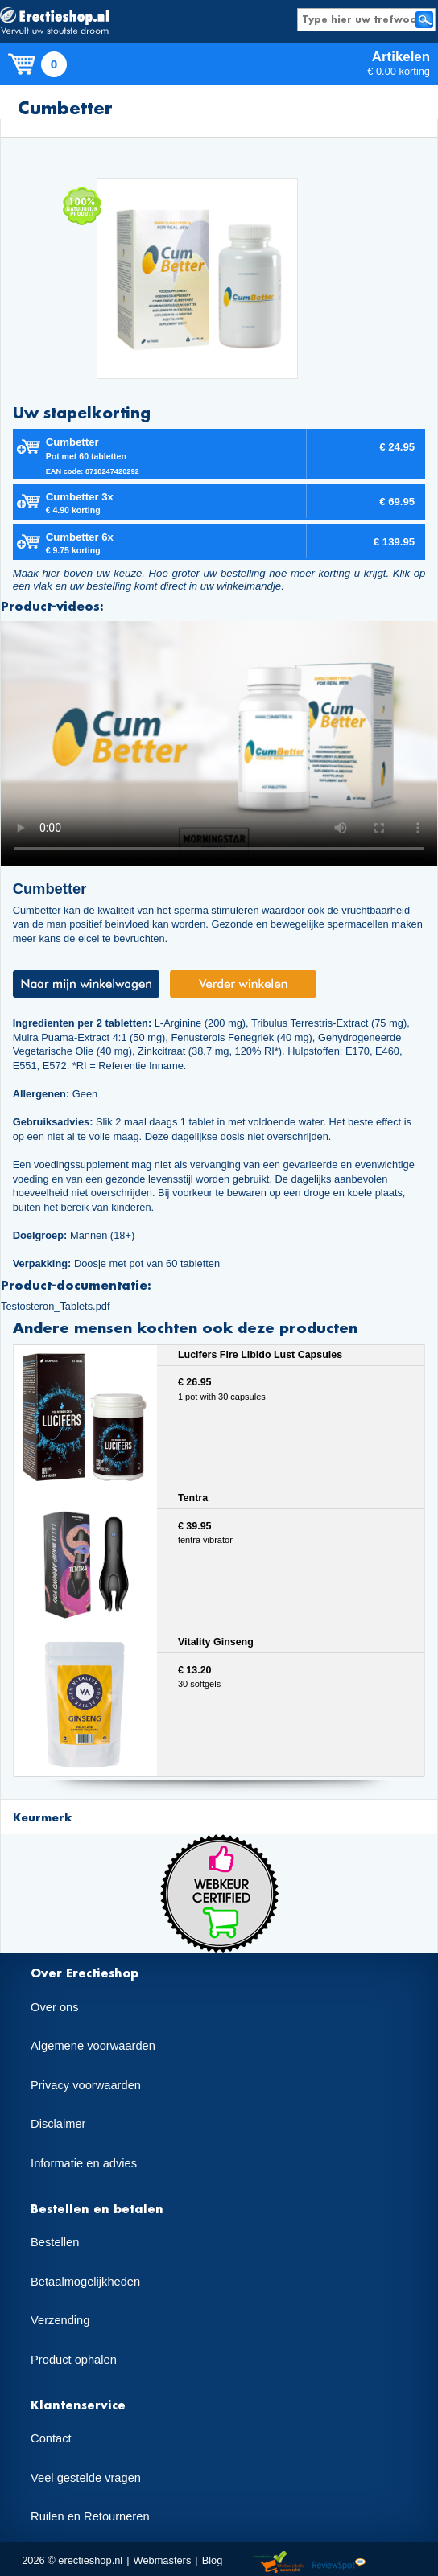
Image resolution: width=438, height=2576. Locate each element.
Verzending (60, 2320)
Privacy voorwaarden (86, 2085)
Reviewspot (339, 2562)
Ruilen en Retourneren (90, 2516)
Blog (212, 2560)
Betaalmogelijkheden (85, 2281)
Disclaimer (58, 2123)
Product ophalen (74, 2359)
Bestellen (55, 2242)
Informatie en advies (84, 2163)
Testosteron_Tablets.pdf (55, 1306)
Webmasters (163, 2560)
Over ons (54, 2007)
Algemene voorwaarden (93, 2045)
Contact (51, 2438)
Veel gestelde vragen (86, 2477)
